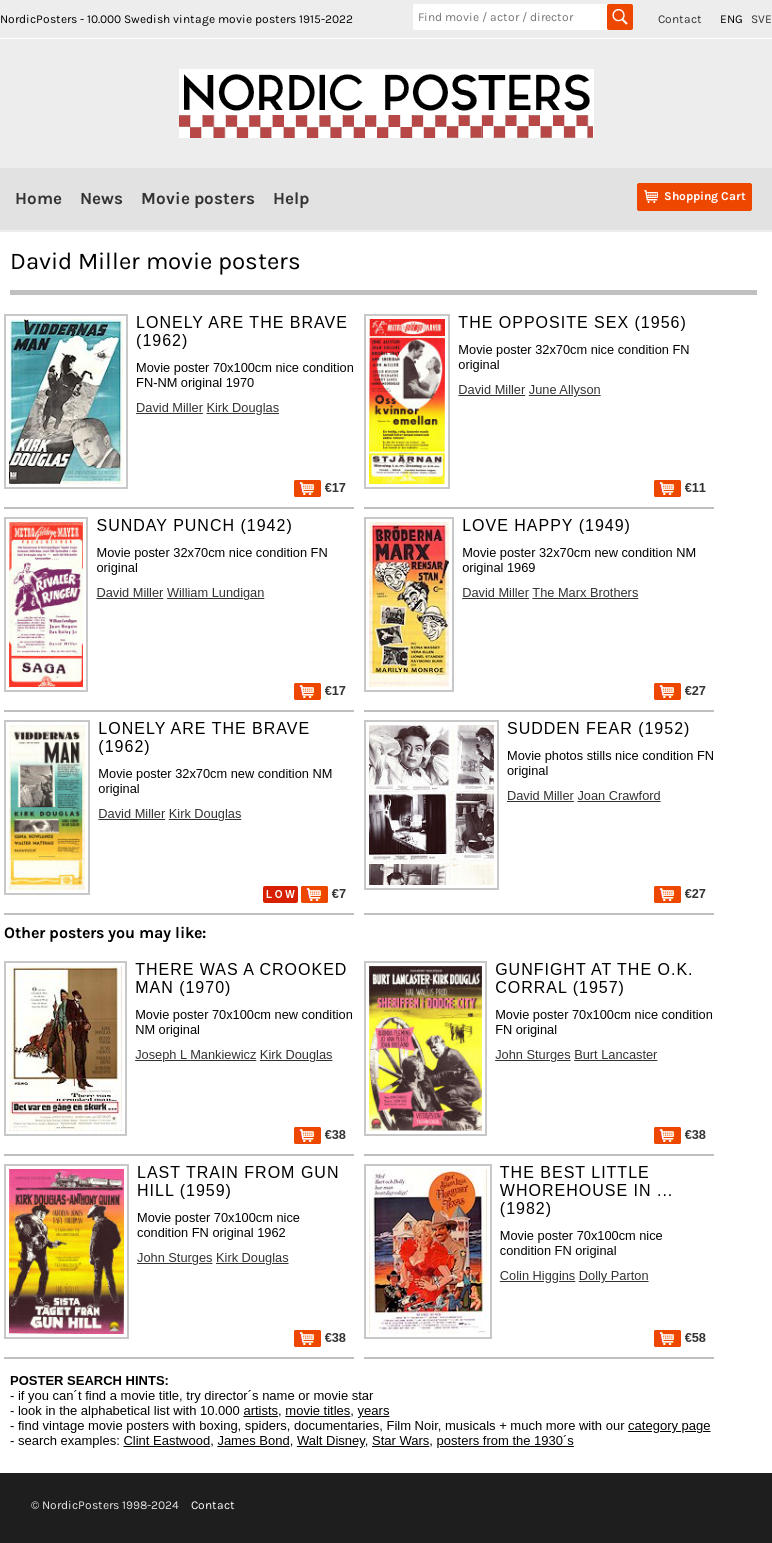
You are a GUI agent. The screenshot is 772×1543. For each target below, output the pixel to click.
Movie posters (198, 198)
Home (38, 198)
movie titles (317, 1410)
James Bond (253, 1440)
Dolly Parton (614, 1275)
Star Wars (400, 1440)
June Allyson (565, 389)
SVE (761, 19)
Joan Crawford (618, 795)
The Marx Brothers (585, 592)
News (101, 198)
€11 (680, 487)
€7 (323, 893)
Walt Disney (331, 1440)
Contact (680, 19)
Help (291, 198)
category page (669, 1425)
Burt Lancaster (615, 1054)
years (374, 1410)
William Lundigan (215, 592)
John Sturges (532, 1054)
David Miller (169, 407)
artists (260, 1410)
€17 (320, 487)
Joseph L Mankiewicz (195, 1054)
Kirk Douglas (242, 407)
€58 (680, 1337)
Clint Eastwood (166, 1440)
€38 (320, 1134)
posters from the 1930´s (505, 1440)
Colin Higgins (537, 1275)
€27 (680, 690)
